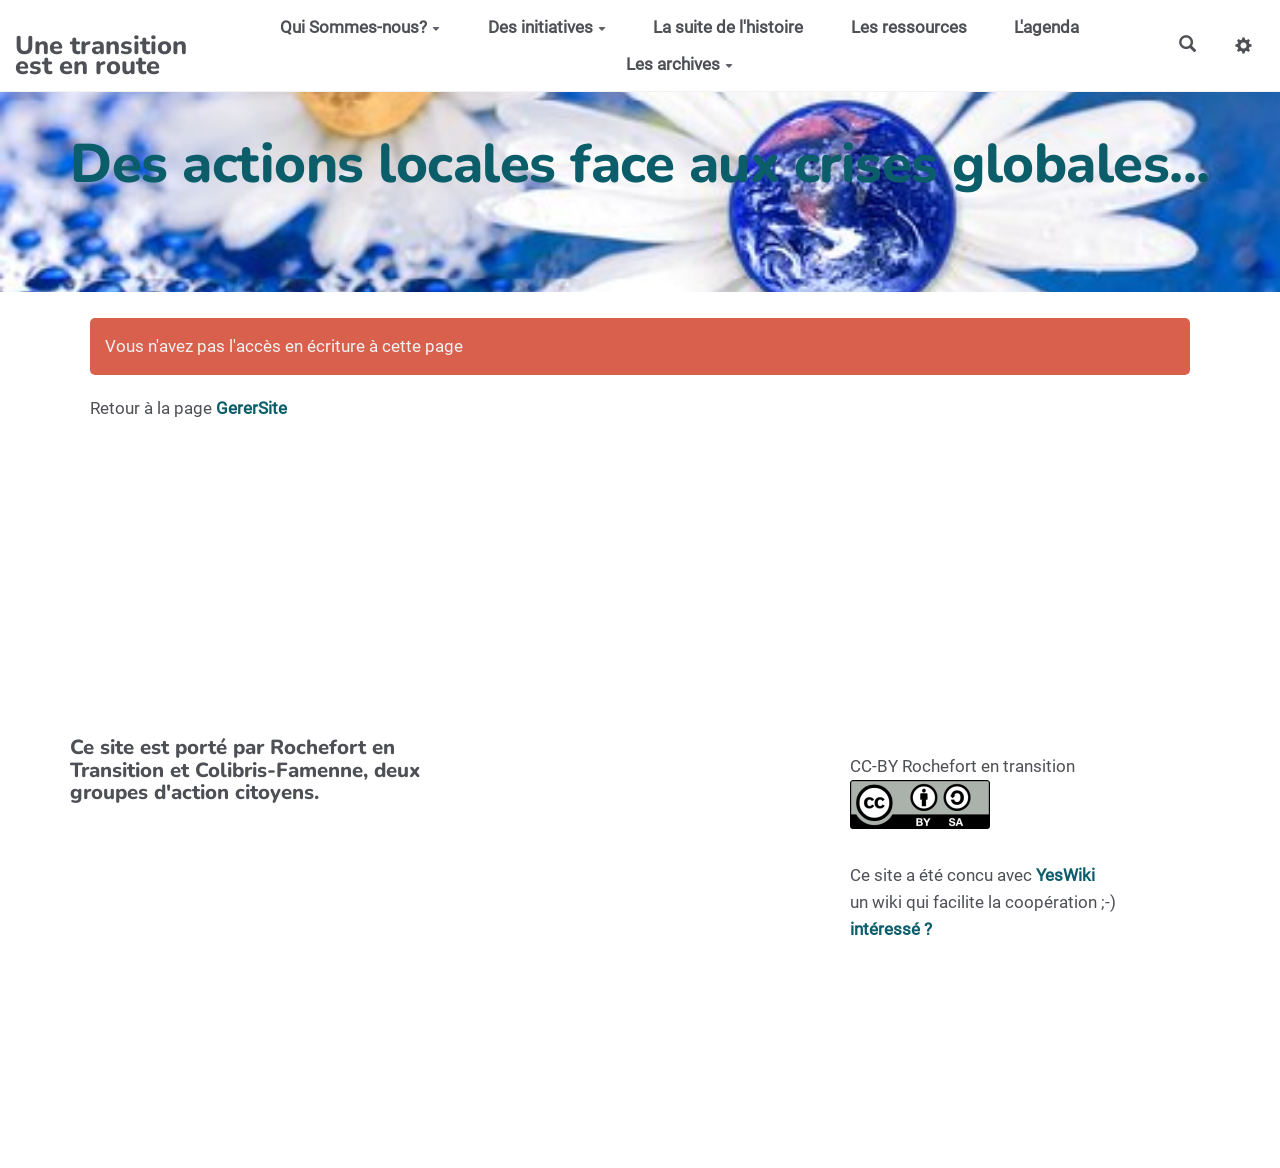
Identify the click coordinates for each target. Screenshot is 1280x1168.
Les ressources (909, 27)
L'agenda (1046, 27)
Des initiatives (547, 27)
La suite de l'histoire (728, 27)
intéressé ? (891, 929)
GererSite (251, 408)
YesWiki (1065, 875)
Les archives (679, 64)
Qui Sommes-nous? (360, 27)
